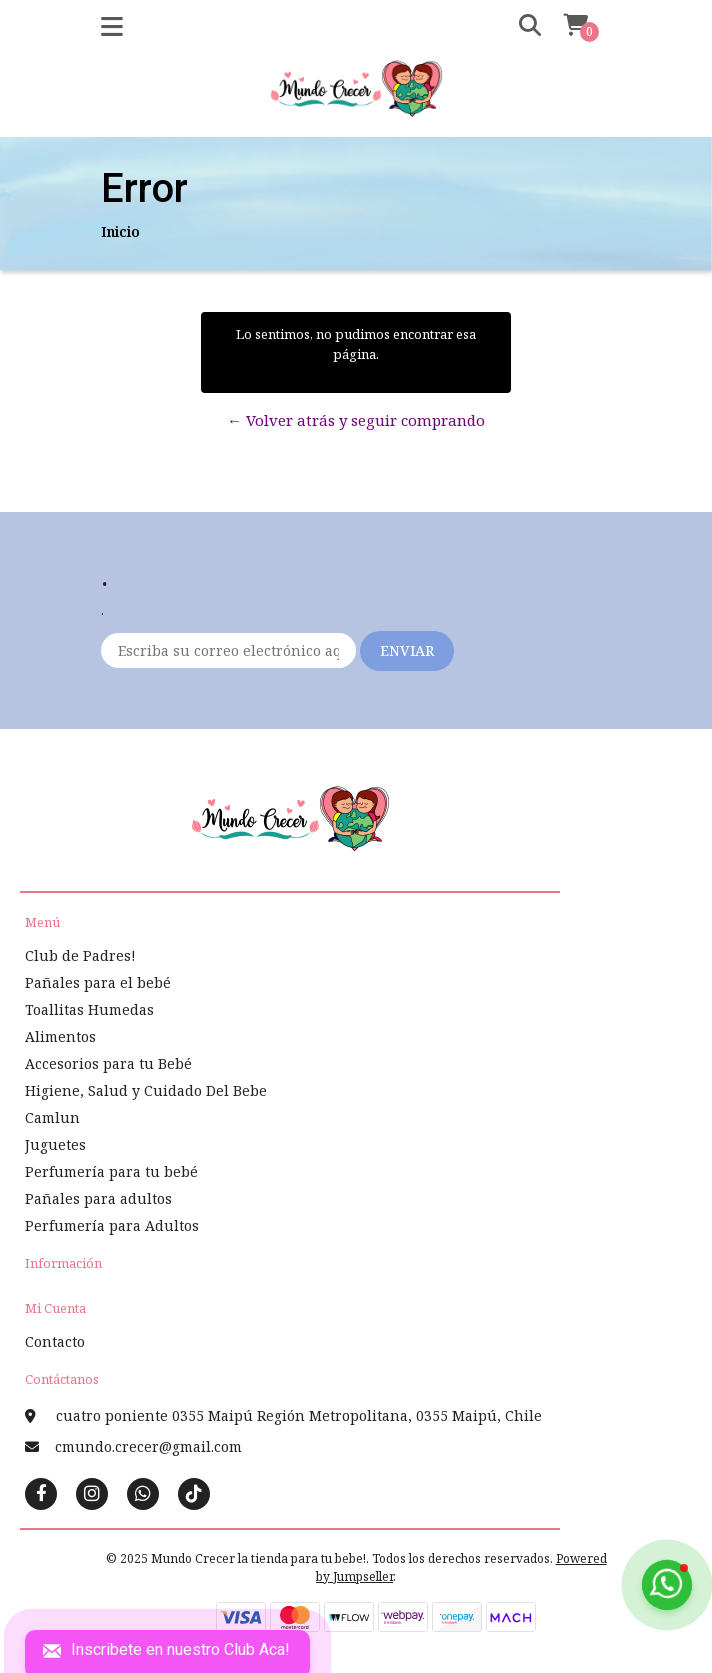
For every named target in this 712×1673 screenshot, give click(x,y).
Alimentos (60, 1036)
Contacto (55, 1341)
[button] (515, 26)
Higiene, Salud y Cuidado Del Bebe (146, 1090)
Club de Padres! (80, 955)
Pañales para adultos (98, 1198)
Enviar (407, 650)
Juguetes (55, 1144)
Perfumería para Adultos (112, 1225)
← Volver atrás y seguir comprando (356, 420)
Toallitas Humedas (89, 1009)
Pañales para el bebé (98, 982)
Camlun (52, 1117)
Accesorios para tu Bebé (108, 1063)
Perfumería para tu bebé (111, 1171)
